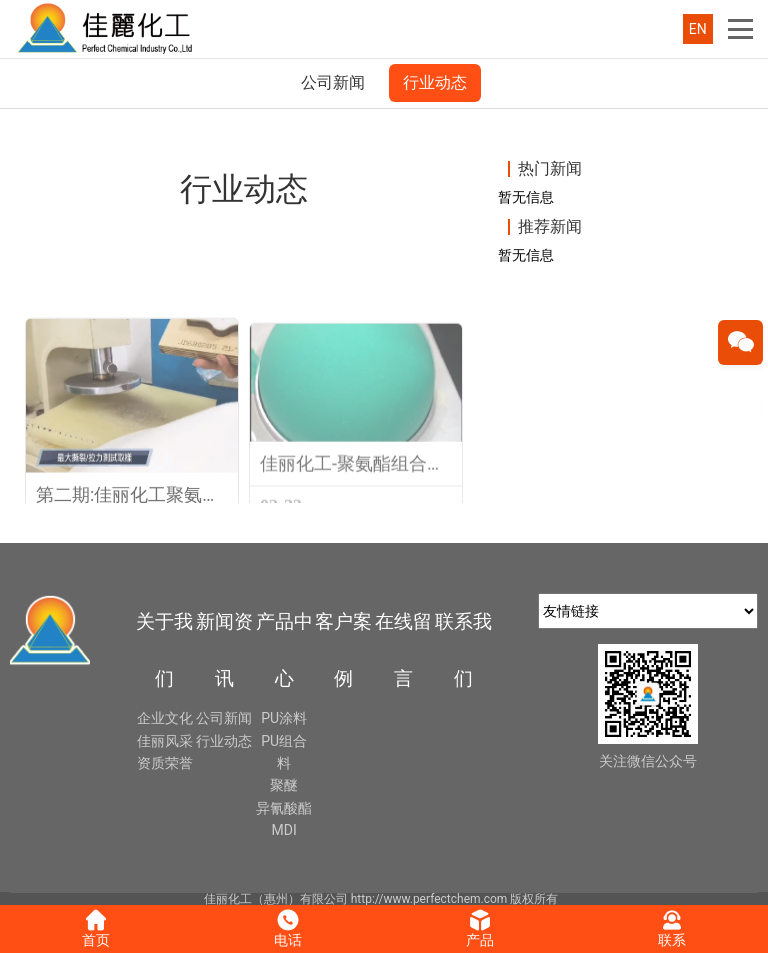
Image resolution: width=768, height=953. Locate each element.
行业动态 (435, 82)
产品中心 (284, 650)
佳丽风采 (165, 741)
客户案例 (343, 650)
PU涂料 (284, 718)
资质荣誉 (165, 763)
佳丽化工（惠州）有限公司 (276, 899)
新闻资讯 (224, 650)
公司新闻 (333, 82)
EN (698, 29)
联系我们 (463, 650)
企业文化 (165, 718)
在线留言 (403, 650)
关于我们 (164, 650)
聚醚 (284, 785)
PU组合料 (284, 752)
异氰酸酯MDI (284, 819)
